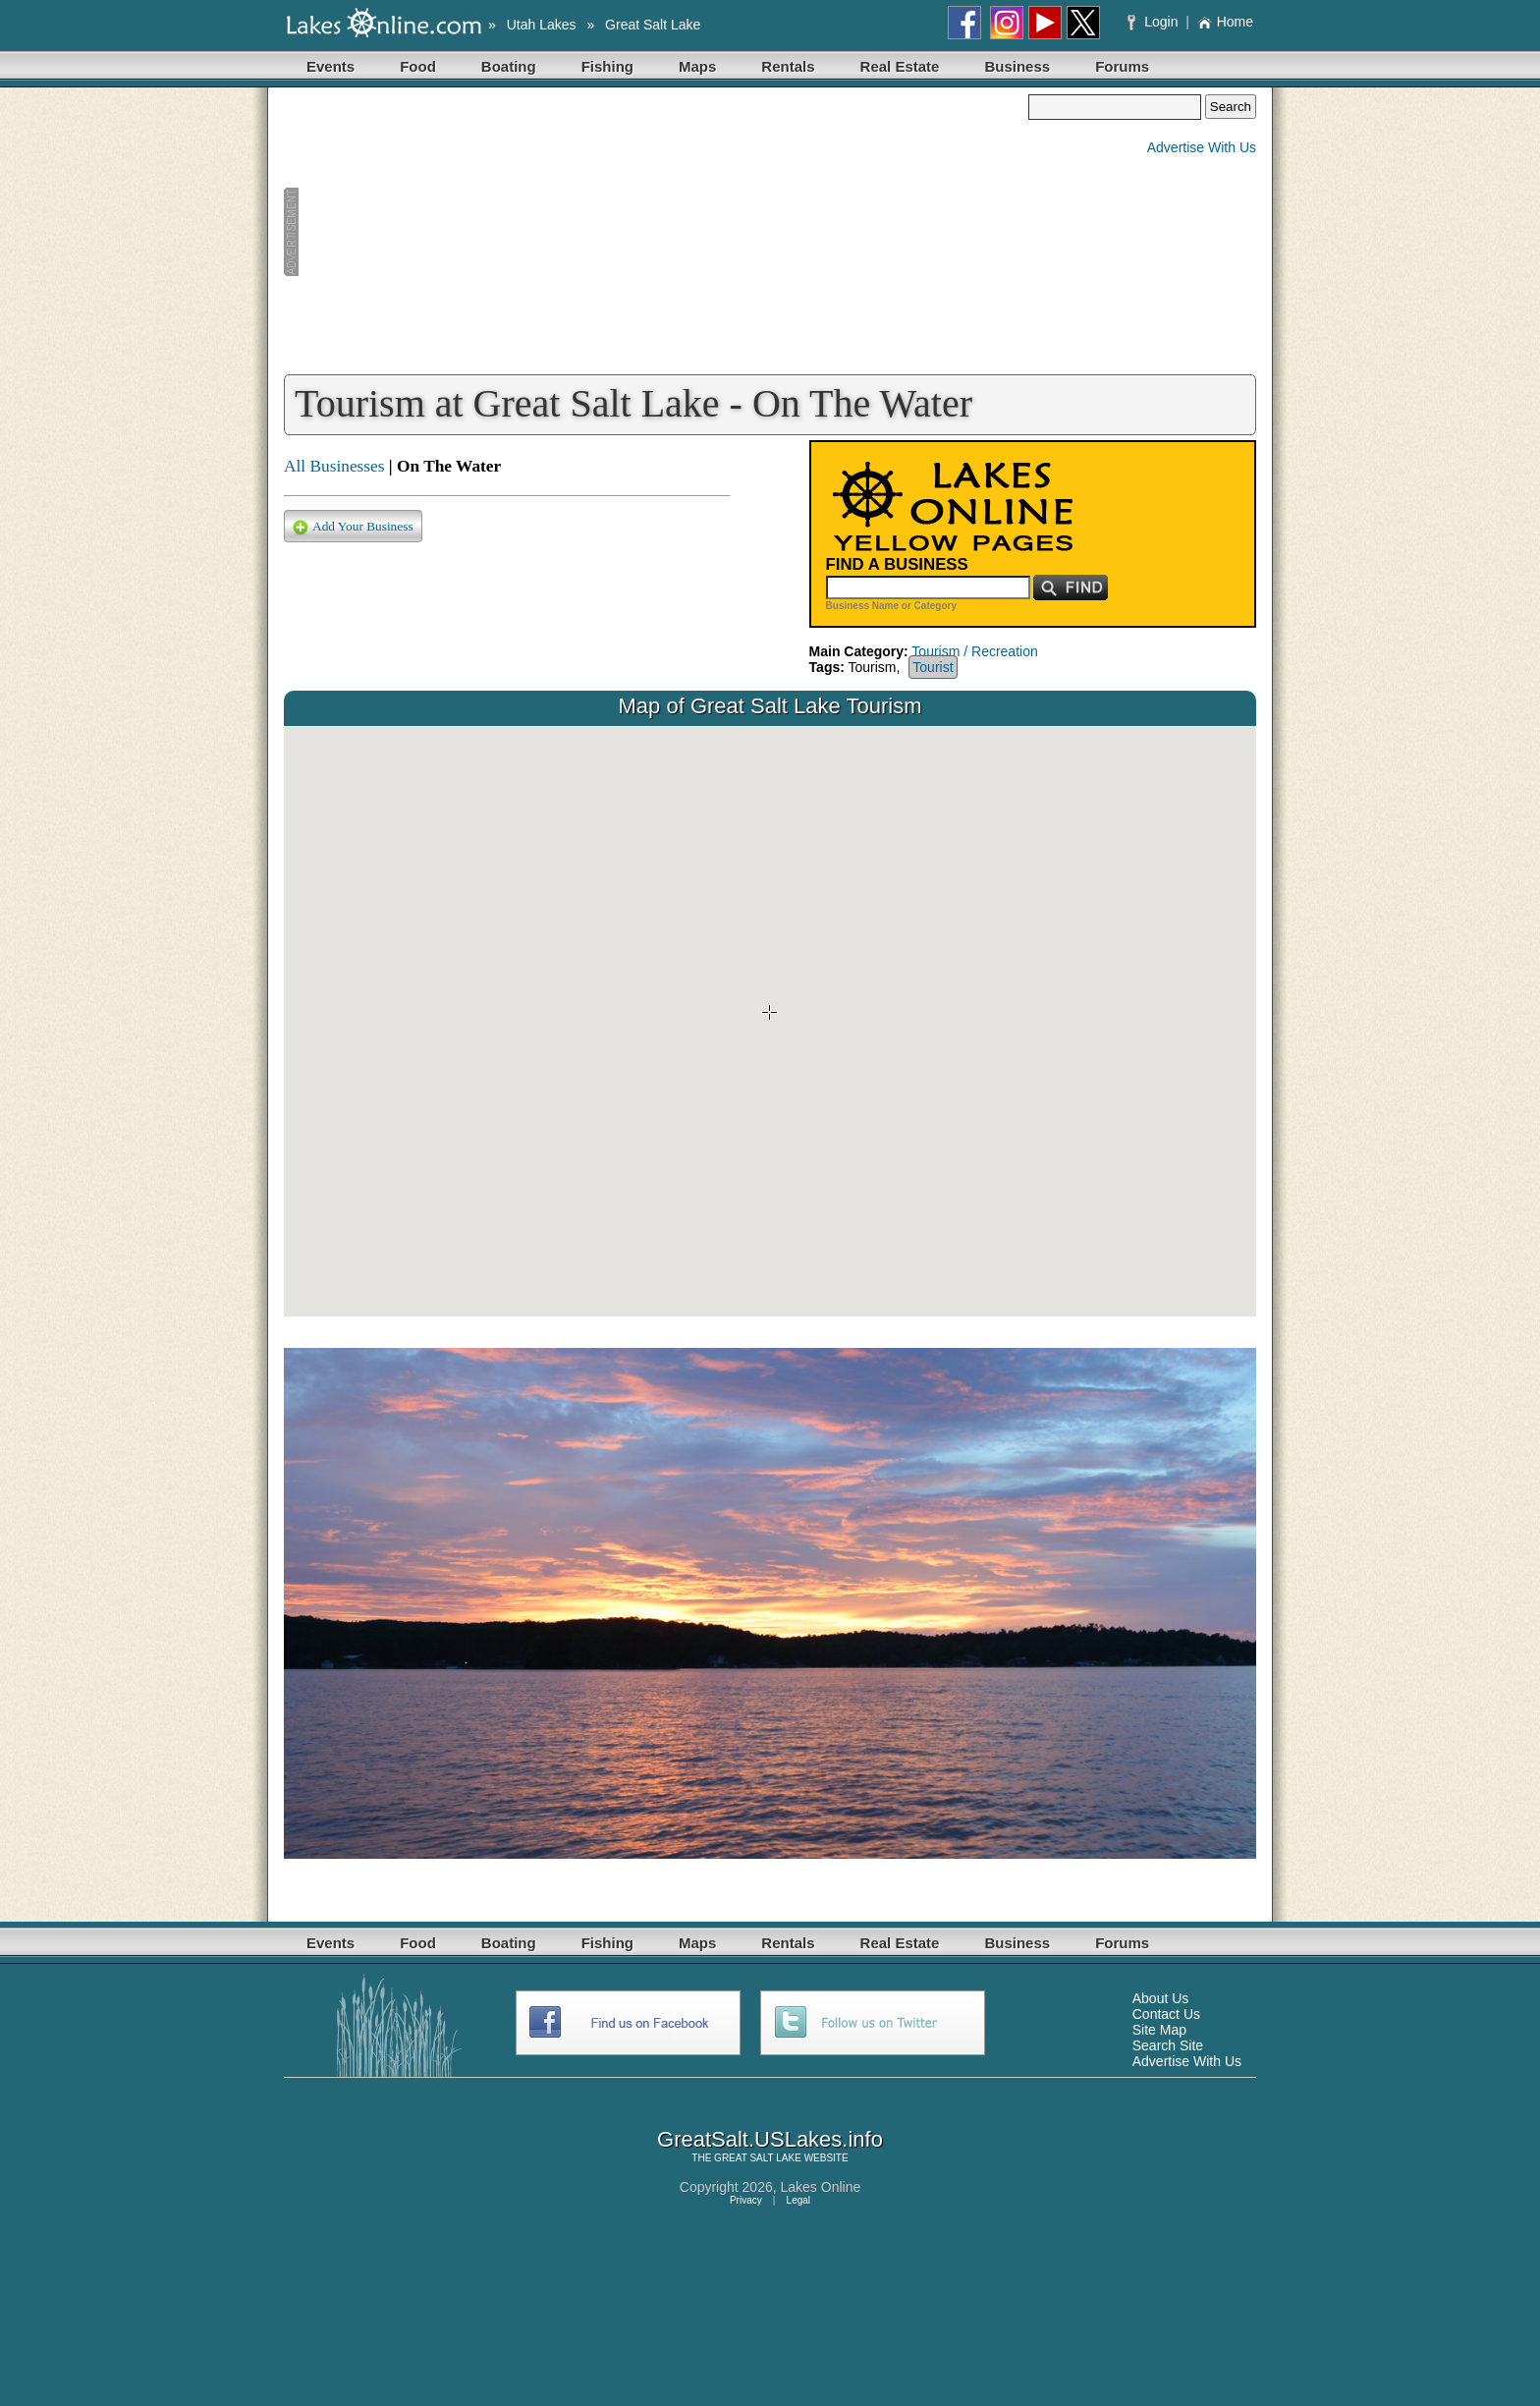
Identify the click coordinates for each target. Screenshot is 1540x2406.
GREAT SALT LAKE (757, 2158)
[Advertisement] (656, 231)
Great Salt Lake (652, 24)
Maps (697, 66)
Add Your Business (353, 527)
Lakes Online (821, 2187)
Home (1225, 21)
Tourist (932, 667)
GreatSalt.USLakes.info (770, 2139)
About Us (1160, 1998)
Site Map (1159, 2030)
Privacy (746, 2200)
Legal (798, 2200)
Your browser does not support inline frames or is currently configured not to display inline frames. (770, 1021)
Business (1017, 66)
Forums (1122, 66)
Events (330, 66)
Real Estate (900, 66)
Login (1155, 21)
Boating (508, 66)
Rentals (787, 66)
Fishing (607, 66)
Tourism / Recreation (974, 651)
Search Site (1167, 2045)
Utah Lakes (542, 24)
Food (418, 66)
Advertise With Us (1201, 147)
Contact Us (1166, 2014)
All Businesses (334, 466)
